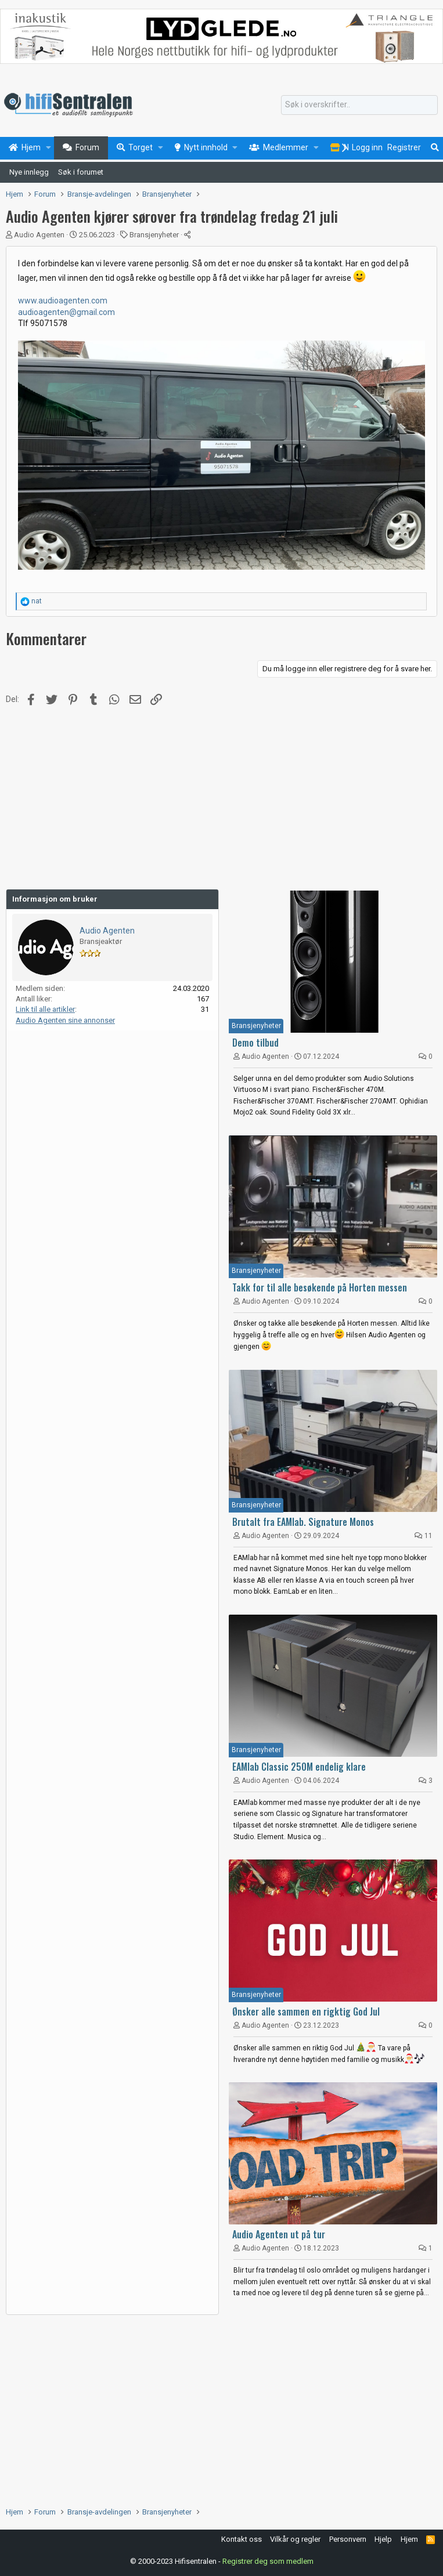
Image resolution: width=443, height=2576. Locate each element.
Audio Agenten (39, 234)
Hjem (409, 2539)
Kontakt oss (241, 2539)
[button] (48, 148)
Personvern (347, 2539)
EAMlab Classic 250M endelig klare (299, 1767)
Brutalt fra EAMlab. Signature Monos (303, 1522)
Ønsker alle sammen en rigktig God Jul (306, 2011)
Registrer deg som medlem (268, 2561)
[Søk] (359, 105)
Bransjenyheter (154, 234)
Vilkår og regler (295, 2539)
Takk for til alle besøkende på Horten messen (319, 1287)
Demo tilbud (255, 1043)
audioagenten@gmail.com (66, 312)
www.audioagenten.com (62, 300)
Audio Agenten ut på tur (278, 2234)
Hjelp (383, 2539)
